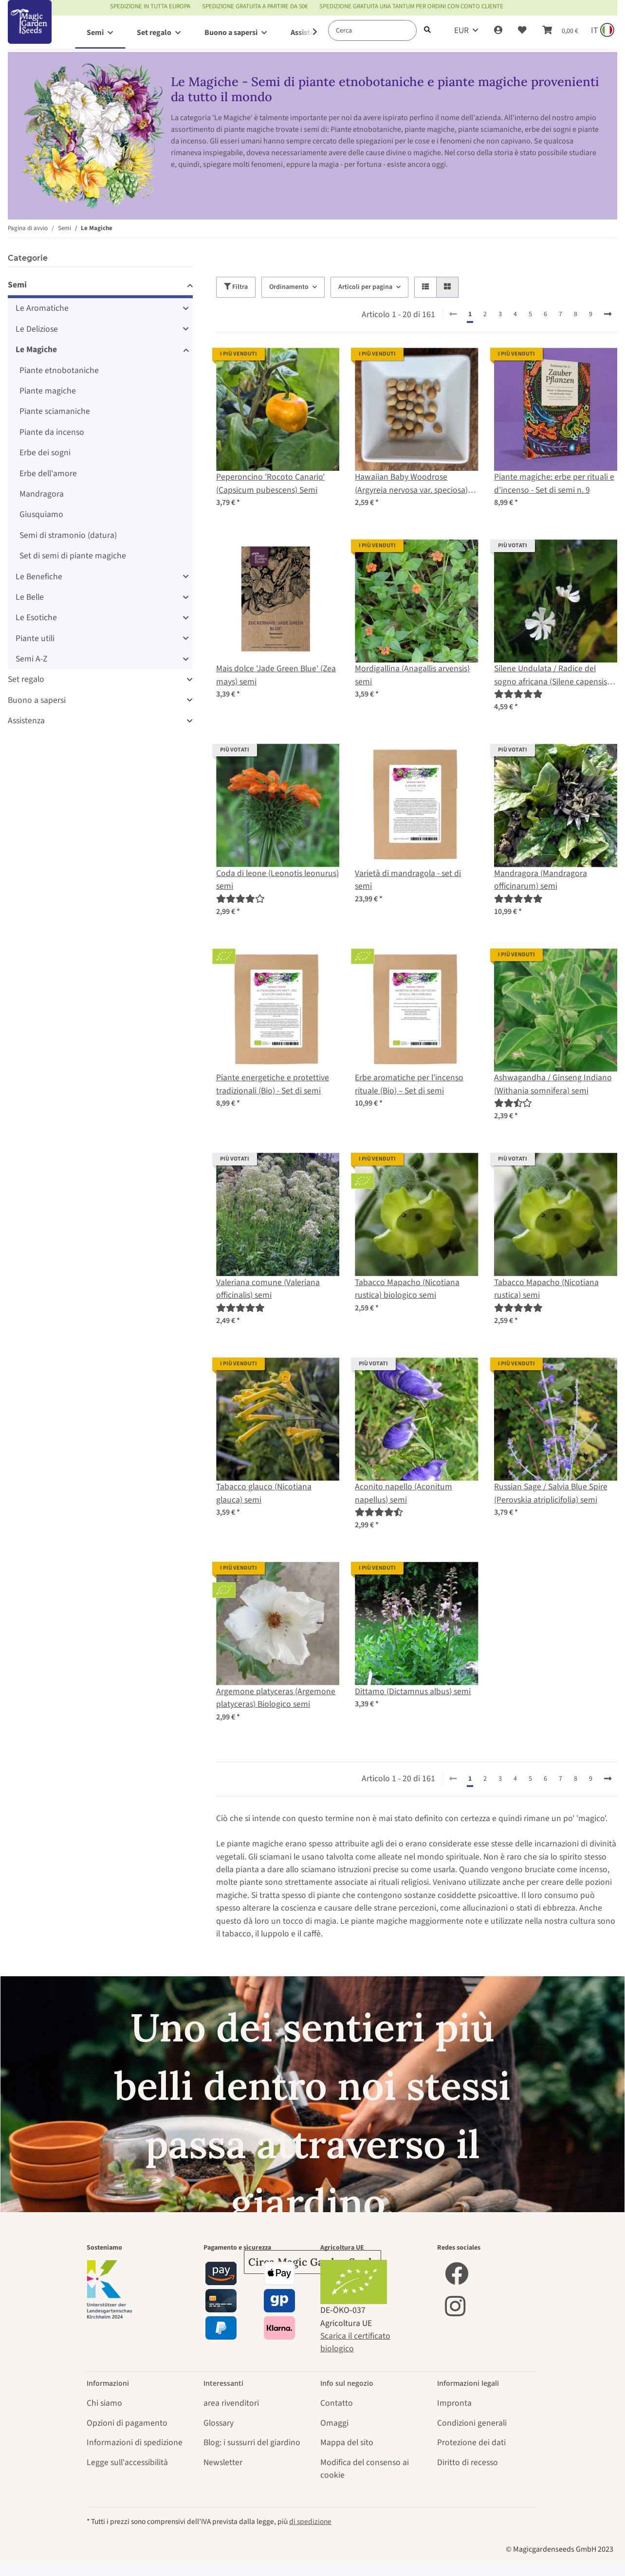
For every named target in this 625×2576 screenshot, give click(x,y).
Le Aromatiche (42, 308)
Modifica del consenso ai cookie (364, 2468)
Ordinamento (289, 287)
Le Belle (30, 597)
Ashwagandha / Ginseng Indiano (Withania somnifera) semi (553, 1084)
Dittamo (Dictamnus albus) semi (413, 1691)
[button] (498, 31)
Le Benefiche (39, 577)
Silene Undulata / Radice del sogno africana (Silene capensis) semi (551, 675)
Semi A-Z (31, 659)
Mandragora (41, 494)
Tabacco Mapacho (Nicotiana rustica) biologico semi (407, 1288)
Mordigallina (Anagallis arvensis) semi (412, 674)
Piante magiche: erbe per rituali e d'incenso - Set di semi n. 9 (554, 483)
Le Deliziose (37, 329)
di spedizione (310, 2521)
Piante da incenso (51, 432)
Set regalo (26, 679)
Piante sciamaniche (54, 411)
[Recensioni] (518, 694)
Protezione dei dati (471, 2442)
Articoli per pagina (365, 287)
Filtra (236, 287)
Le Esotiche (36, 617)
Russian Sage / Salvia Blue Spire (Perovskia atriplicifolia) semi (550, 1493)
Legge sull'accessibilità (127, 2462)
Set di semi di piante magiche (72, 556)
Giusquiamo (41, 514)
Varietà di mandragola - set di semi (408, 879)
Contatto (336, 2403)
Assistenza (26, 721)
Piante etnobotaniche (59, 370)
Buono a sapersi (37, 700)
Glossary (218, 2423)
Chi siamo (104, 2403)
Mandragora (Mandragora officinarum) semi (540, 879)
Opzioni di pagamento (127, 2423)
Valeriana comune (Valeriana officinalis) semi (268, 1288)
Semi (17, 285)
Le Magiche (36, 349)
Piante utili (35, 638)
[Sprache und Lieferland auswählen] (601, 30)
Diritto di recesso (467, 2462)
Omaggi (334, 2423)
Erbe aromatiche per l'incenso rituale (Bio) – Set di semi (409, 1084)
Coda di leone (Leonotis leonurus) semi (277, 879)
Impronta (454, 2403)
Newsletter (222, 2462)
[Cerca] (372, 30)
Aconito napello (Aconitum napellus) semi (403, 1493)
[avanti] (607, 314)
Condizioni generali (472, 2423)
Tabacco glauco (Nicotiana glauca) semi (264, 1493)
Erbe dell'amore (48, 473)
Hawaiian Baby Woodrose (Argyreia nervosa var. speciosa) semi (411, 484)
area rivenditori (231, 2403)
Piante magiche (47, 391)
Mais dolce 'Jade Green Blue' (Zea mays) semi (276, 674)
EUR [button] (461, 30)
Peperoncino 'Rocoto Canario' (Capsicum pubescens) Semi (270, 483)
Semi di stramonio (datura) (68, 535)
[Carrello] (560, 31)
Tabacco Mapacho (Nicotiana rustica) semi (546, 1288)
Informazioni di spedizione (135, 2442)
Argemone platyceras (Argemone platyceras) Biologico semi (275, 1697)
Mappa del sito (346, 2442)
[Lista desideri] (522, 31)
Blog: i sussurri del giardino (251, 2442)
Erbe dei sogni (45, 453)
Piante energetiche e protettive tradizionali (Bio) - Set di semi (272, 1084)
